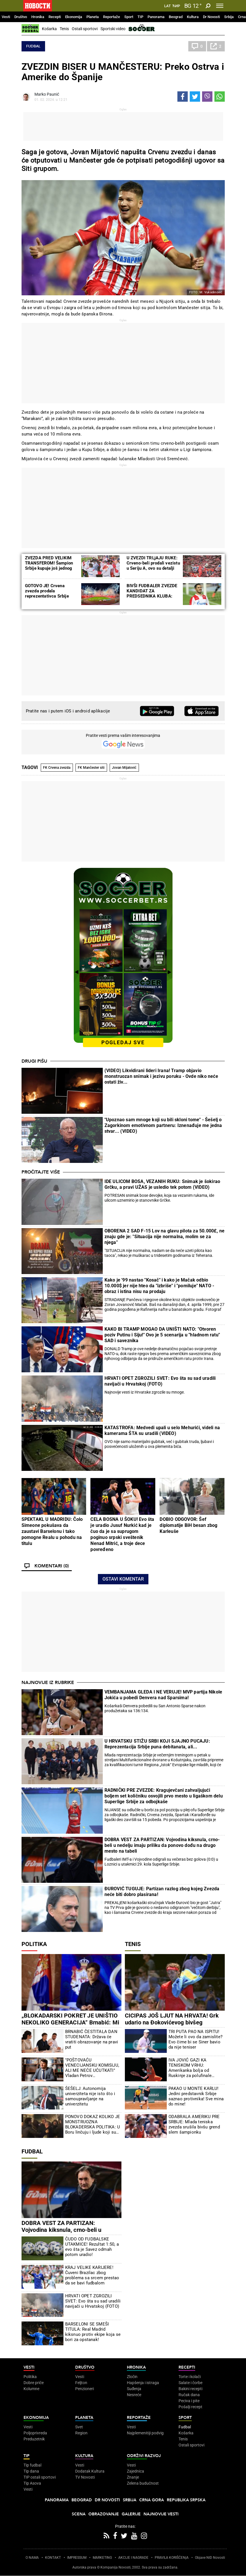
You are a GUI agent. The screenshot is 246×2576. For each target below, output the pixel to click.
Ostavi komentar (123, 1579)
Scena (79, 2514)
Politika (34, 1944)
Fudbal (33, 46)
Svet (79, 2427)
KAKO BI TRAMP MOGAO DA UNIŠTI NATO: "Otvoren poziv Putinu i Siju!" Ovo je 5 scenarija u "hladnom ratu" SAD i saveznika (162, 1334)
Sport (128, 17)
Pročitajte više (41, 1172)
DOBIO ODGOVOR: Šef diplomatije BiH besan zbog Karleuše (188, 1525)
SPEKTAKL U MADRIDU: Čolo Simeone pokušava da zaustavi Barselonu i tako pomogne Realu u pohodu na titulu (52, 1531)
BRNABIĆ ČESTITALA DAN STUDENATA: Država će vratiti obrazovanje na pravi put (91, 2039)
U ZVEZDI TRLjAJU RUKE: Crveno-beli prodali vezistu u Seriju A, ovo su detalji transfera (153, 565)
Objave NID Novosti (210, 2558)
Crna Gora (151, 2500)
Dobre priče (34, 2382)
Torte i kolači (190, 2376)
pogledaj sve (123, 1042)
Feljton (81, 2382)
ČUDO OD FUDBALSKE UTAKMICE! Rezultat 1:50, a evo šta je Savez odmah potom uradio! (92, 2246)
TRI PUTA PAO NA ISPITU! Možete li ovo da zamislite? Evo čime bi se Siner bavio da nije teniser (195, 2039)
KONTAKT (53, 2558)
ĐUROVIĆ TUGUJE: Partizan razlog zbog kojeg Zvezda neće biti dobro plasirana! (162, 1891)
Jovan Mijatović (124, 768)
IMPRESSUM (76, 2558)
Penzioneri (84, 2388)
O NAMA (32, 2558)
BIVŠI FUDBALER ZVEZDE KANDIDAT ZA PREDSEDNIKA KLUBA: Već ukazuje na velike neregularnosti (152, 596)
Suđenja (134, 2388)
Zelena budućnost (143, 2483)
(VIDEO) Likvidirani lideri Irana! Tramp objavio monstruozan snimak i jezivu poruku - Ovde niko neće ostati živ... (161, 1076)
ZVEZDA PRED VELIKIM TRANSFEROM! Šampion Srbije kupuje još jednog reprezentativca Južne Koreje (49, 568)
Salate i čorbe (190, 2382)
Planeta (92, 17)
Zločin (132, 2376)
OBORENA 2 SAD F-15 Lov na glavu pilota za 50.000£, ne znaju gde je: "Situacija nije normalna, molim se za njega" (164, 1236)
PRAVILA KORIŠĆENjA (172, 2558)
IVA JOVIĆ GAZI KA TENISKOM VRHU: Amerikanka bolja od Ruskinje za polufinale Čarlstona (190, 2067)
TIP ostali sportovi (40, 2477)
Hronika (37, 17)
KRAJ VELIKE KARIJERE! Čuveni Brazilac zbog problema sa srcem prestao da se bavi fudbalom (92, 2275)
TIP (140, 17)
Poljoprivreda (35, 2433)
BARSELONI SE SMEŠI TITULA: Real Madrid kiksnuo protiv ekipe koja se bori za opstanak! (93, 2331)
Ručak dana (189, 2394)
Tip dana (31, 2471)
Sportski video (112, 28)
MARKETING (102, 2558)
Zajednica (135, 2471)
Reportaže (111, 17)
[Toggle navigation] (220, 5)
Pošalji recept (190, 2406)
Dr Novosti (211, 17)
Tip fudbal (32, 2465)
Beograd (176, 17)
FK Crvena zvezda (56, 768)
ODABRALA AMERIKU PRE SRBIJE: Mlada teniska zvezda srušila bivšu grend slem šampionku (194, 2124)
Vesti (6, 17)
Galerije (131, 2514)
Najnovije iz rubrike (48, 1682)
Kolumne (31, 2388)
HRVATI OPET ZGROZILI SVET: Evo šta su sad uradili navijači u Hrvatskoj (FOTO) (160, 1381)
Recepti (55, 17)
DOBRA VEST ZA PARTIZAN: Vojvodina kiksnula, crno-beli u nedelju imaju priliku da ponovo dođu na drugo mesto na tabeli (162, 1845)
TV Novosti (85, 2477)
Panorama (156, 17)
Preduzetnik (34, 2439)
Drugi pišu (34, 1061)
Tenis (64, 28)
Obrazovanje (103, 2514)
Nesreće (134, 2394)
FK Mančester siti (91, 768)
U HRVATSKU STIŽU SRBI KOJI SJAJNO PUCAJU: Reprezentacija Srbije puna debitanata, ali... (157, 1744)
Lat (167, 6)
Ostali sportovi (85, 28)
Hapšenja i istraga (143, 2382)
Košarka (49, 28)
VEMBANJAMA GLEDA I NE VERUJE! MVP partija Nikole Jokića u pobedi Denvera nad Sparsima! (163, 1694)
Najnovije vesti (161, 2514)
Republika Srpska (186, 2500)
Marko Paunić (46, 94)
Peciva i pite (189, 2400)
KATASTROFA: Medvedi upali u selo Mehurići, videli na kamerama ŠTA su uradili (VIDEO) (162, 1430)
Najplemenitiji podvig (145, 2433)
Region (81, 2433)
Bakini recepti (190, 2388)
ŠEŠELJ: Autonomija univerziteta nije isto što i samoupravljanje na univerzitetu (90, 2096)
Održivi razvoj (144, 2456)
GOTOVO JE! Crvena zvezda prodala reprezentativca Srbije (47, 591)
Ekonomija (73, 17)
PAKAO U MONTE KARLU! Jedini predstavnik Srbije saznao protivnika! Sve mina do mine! (196, 2096)
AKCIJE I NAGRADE (133, 2558)
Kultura (193, 17)
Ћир (176, 6)
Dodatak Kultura (89, 2471)
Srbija (229, 17)
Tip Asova (32, 2483)
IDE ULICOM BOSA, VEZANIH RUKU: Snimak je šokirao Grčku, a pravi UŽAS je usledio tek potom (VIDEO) (162, 1184)
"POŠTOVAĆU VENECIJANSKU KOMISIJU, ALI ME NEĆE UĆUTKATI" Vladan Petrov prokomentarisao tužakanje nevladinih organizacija (92, 2067)
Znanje (133, 2477)
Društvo (20, 17)
